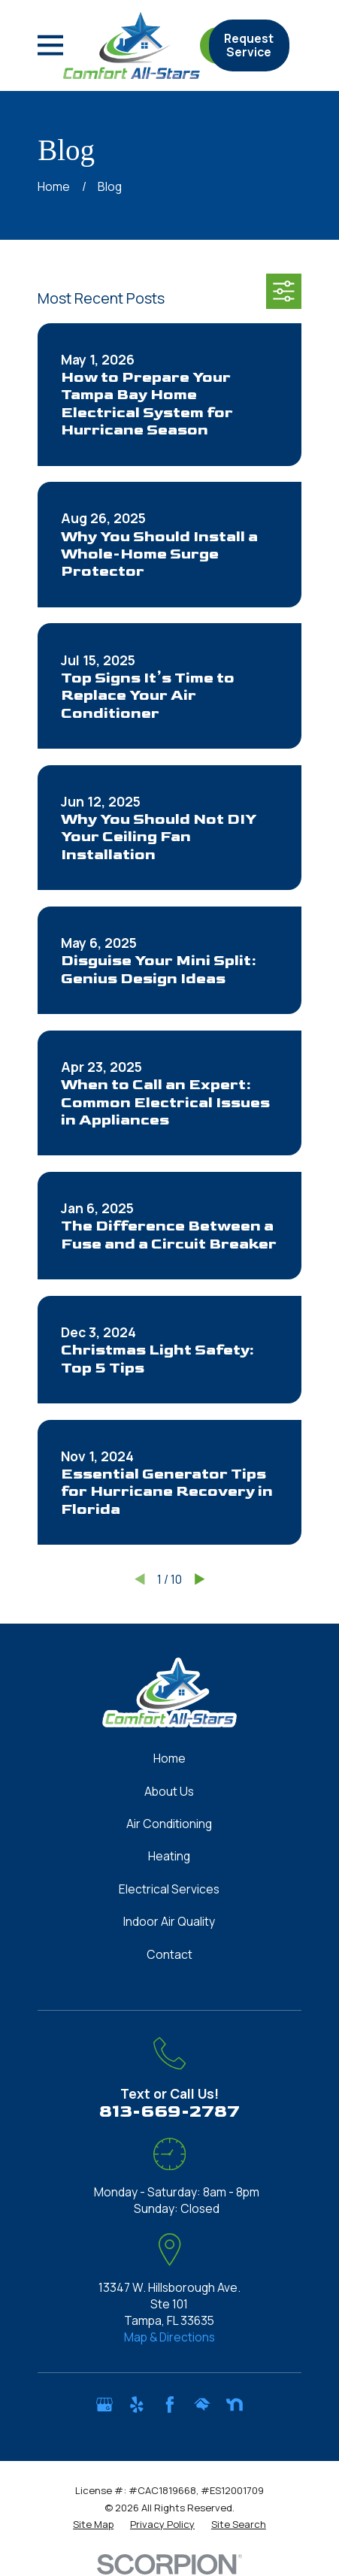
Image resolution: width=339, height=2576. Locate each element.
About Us (169, 1791)
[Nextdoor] (234, 2404)
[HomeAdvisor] (202, 2404)
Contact (169, 1954)
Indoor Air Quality (169, 1921)
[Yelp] (137, 2404)
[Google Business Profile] (104, 2404)
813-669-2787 (169, 2111)
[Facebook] (170, 2404)
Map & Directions (169, 2337)
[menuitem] (93, 2524)
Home (169, 1758)
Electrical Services (169, 1889)
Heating (169, 1856)
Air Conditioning (169, 1823)
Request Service (249, 45)
